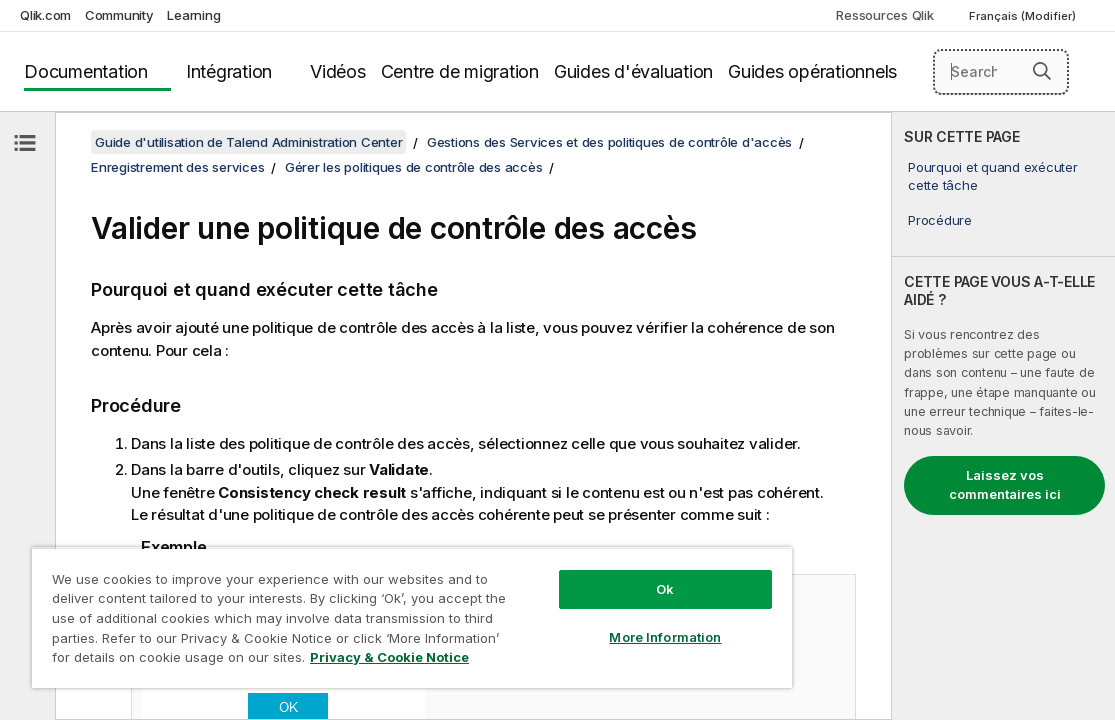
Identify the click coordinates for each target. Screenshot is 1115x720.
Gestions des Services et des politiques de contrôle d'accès (609, 142)
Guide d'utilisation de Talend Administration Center (248, 142)
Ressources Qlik (884, 15)
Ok (569, 574)
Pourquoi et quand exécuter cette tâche (993, 176)
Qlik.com (45, 15)
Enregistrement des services (177, 167)
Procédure (940, 220)
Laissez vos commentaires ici (1005, 485)
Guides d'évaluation (633, 71)
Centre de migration (460, 71)
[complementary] (1003, 416)
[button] (1042, 71)
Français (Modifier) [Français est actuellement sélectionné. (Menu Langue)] (1024, 16)
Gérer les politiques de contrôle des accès (414, 167)
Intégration (229, 71)
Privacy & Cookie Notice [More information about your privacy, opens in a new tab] (322, 661)
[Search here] (1001, 72)
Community (119, 15)
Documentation (86, 71)
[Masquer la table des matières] (25, 143)
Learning (193, 15)
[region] (355, 610)
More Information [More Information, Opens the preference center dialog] (569, 622)
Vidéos (338, 71)
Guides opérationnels (812, 71)
